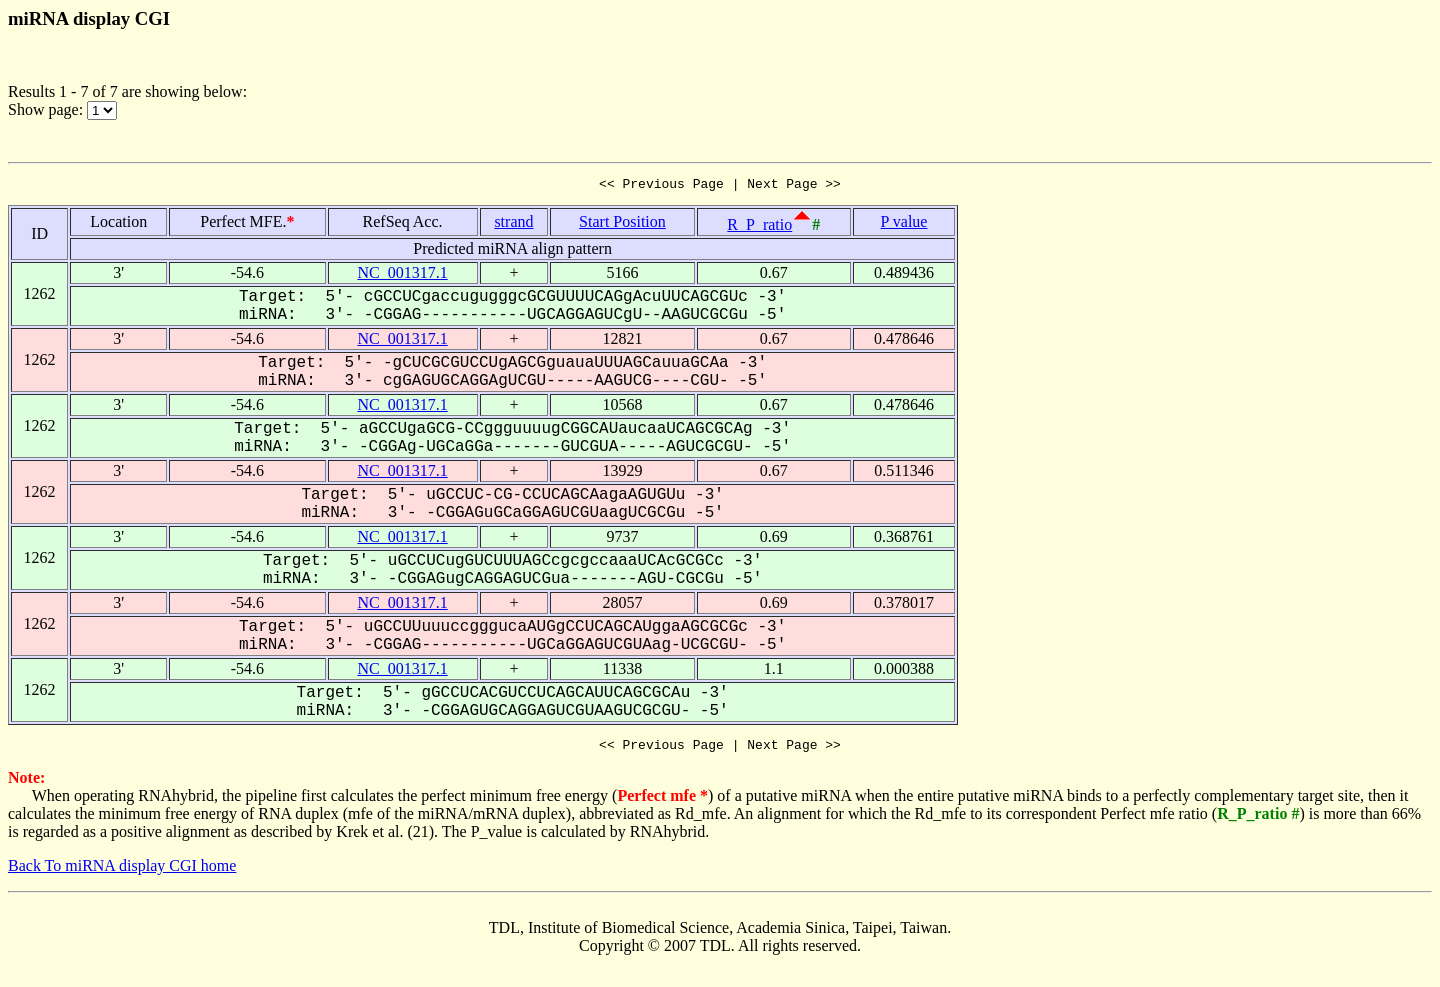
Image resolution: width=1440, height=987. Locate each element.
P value (904, 224)
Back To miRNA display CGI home (122, 871)
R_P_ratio (759, 227)
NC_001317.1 (402, 275)
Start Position (622, 224)
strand (513, 224)
